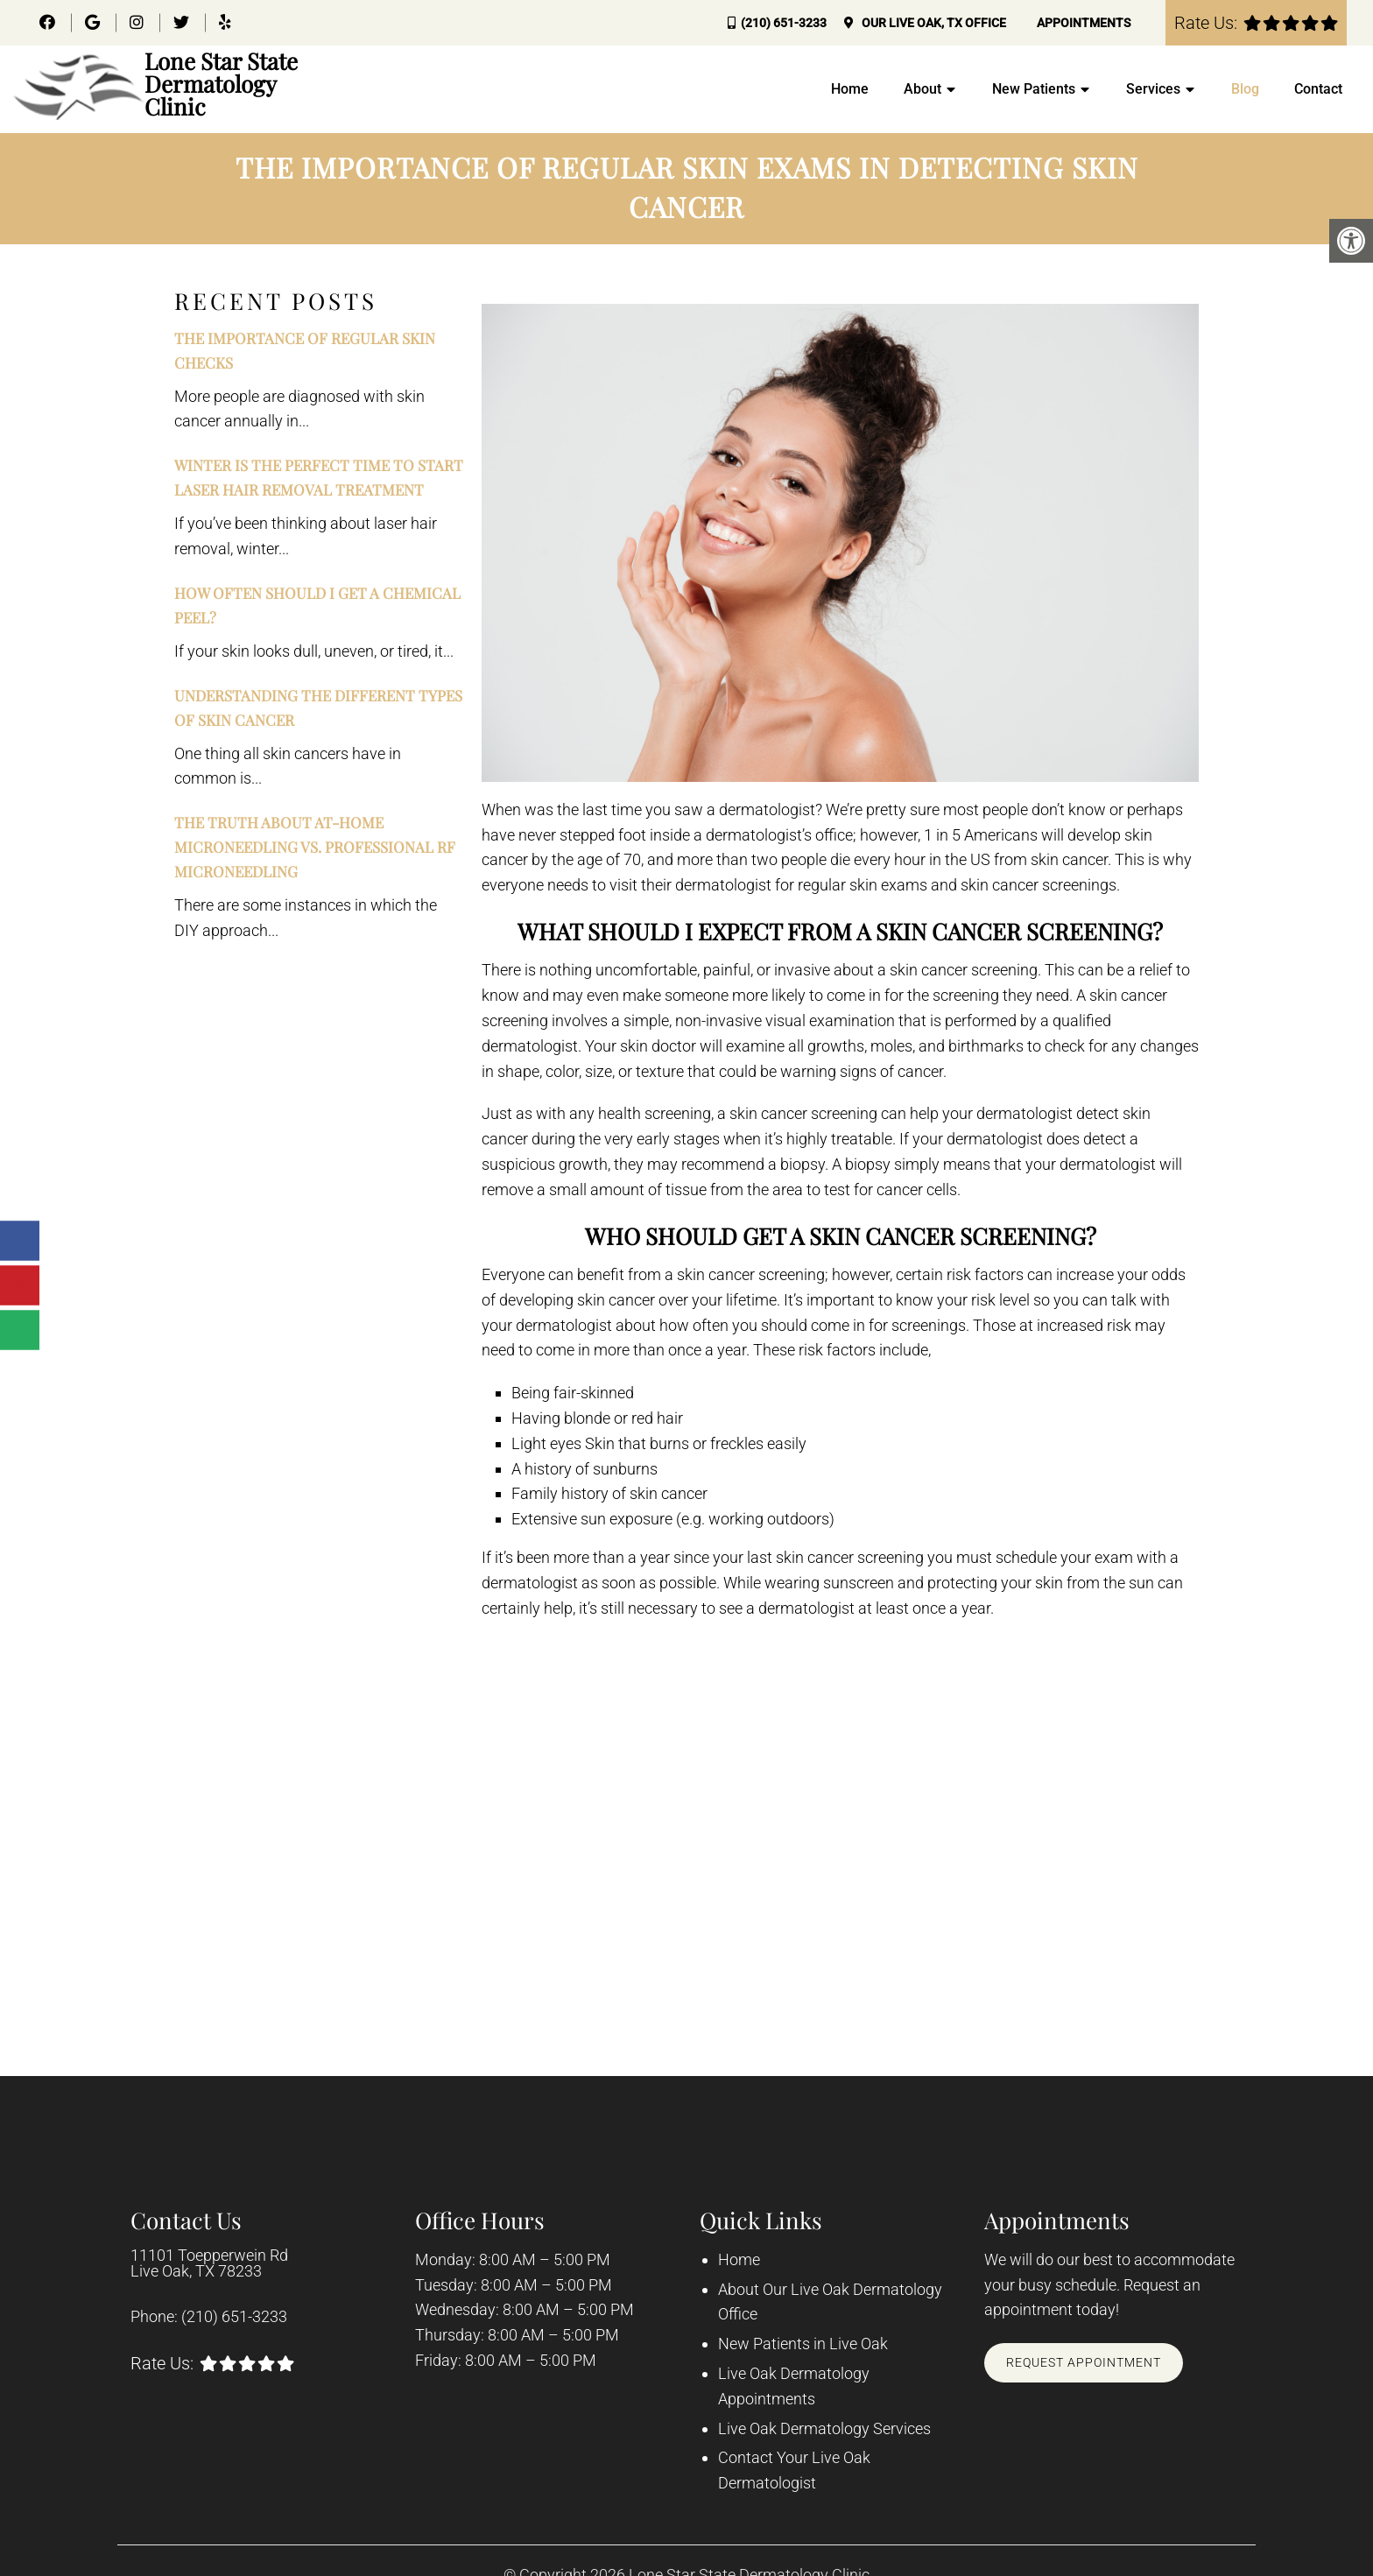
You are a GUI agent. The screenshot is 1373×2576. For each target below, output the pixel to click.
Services (1153, 89)
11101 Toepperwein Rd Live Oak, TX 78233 (209, 2263)
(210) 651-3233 (784, 23)
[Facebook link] (49, 22)
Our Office (932, 23)
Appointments (1083, 23)
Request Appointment (1083, 2362)
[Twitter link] (183, 22)
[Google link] (94, 22)
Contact (1318, 89)
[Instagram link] (138, 22)
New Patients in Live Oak (803, 2343)
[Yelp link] (225, 22)
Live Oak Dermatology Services (824, 2428)
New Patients (1033, 89)
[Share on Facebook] (19, 1241)
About (922, 89)
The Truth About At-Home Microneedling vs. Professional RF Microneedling (314, 847)
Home (850, 89)
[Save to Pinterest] (19, 1286)
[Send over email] (19, 1330)
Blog (1245, 89)
